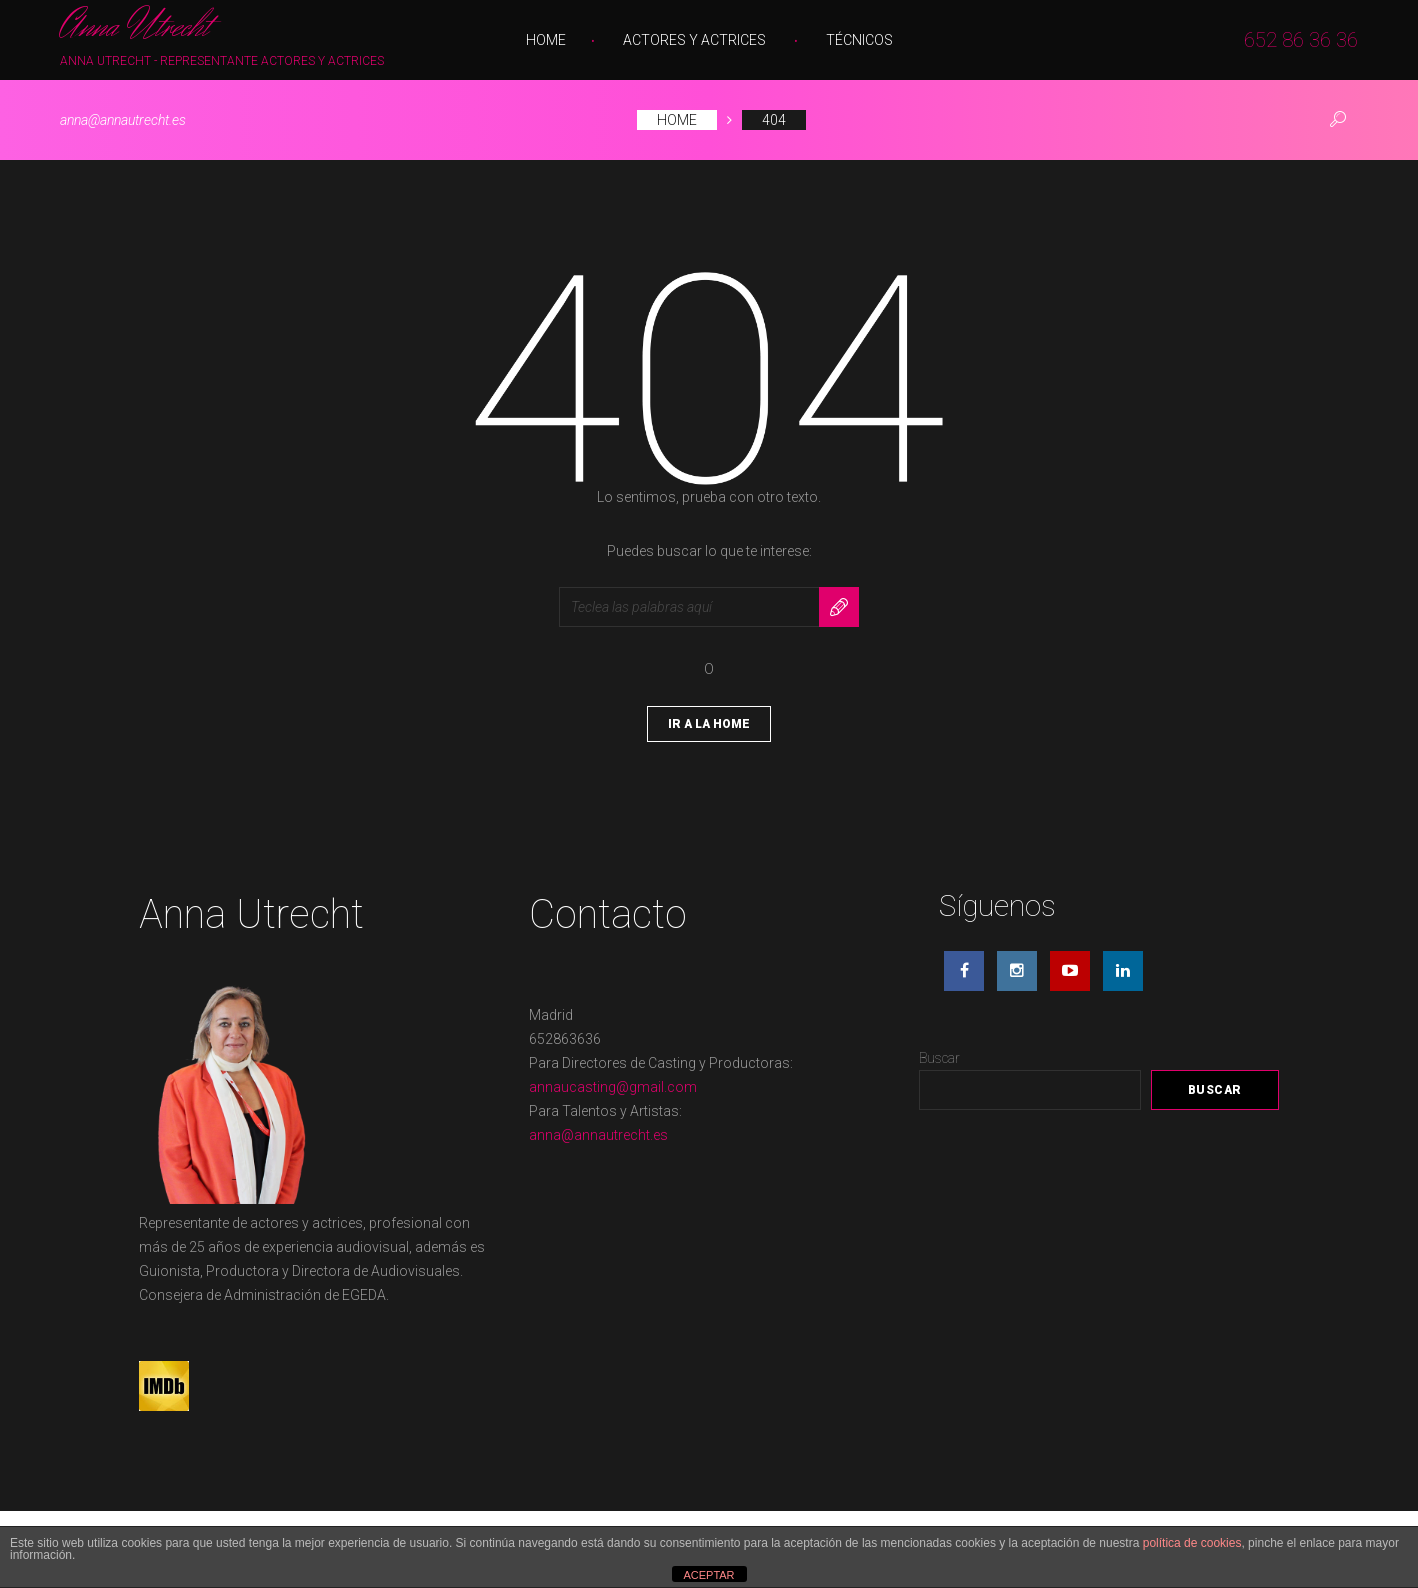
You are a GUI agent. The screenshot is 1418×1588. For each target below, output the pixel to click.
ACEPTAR (708, 1575)
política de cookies (1192, 1543)
